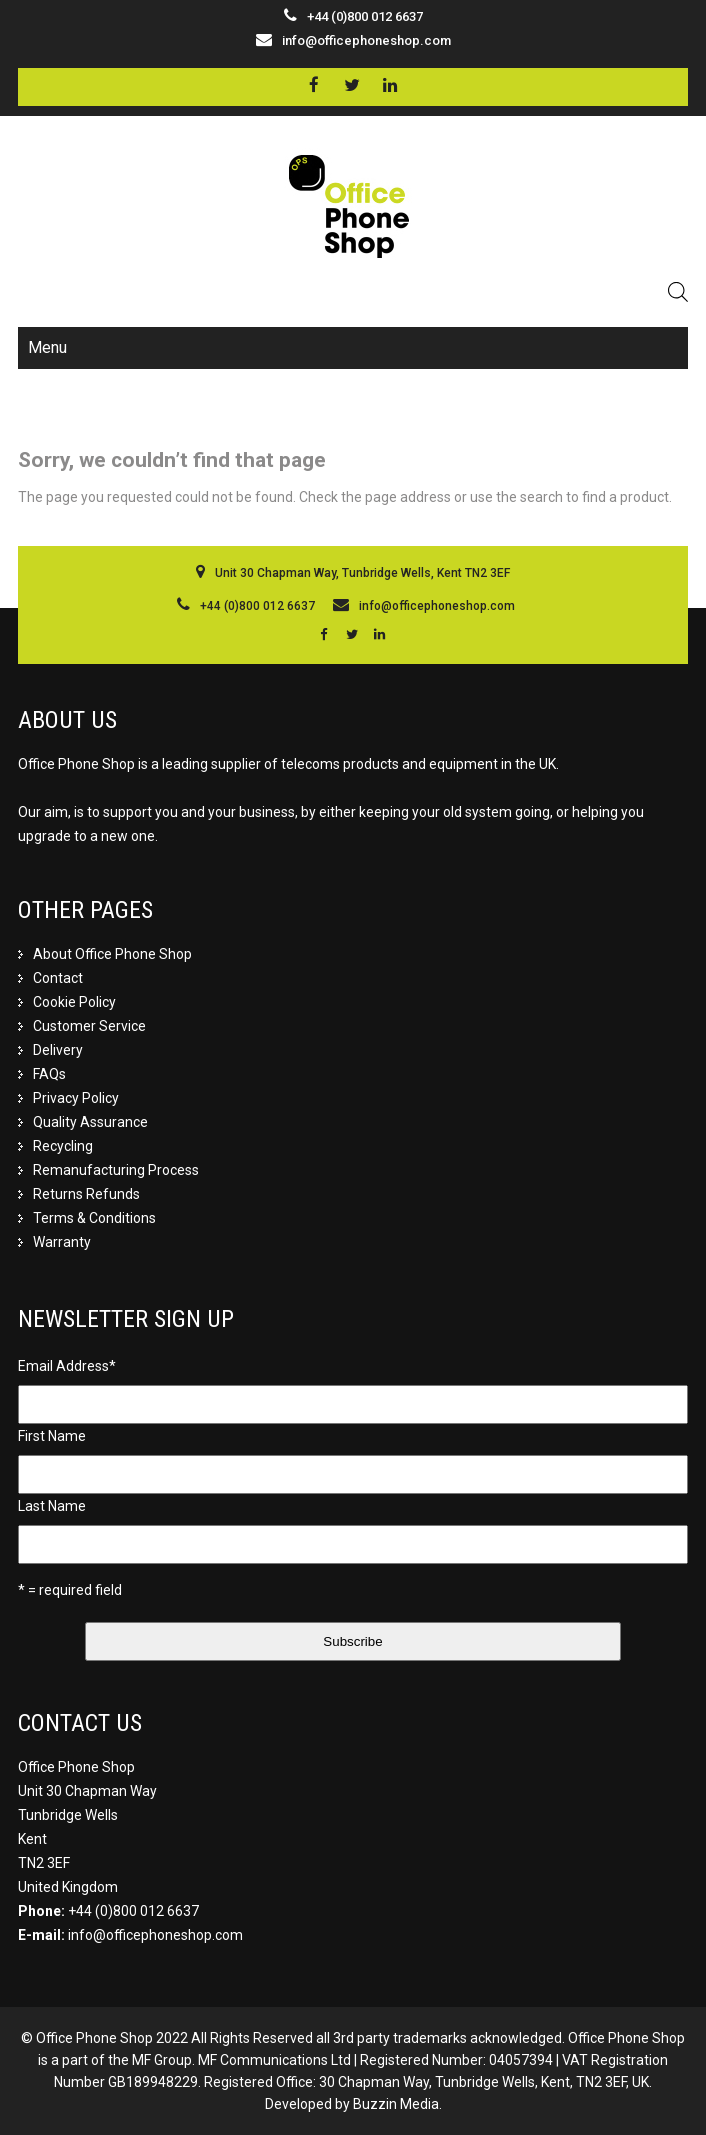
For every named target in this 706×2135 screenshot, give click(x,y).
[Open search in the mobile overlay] (678, 291)
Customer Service (89, 1026)
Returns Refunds (86, 1194)
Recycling (63, 1146)
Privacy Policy (76, 1098)
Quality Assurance (90, 1122)
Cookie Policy (74, 1002)
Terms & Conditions (94, 1218)
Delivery (58, 1050)
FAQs (49, 1074)
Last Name (52, 1506)
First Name (52, 1436)
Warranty (62, 1242)
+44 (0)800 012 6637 (133, 1911)
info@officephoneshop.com (366, 40)
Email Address (67, 1366)
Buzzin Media (396, 2104)
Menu (47, 347)
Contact (58, 978)
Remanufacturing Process (116, 1170)
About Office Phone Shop (112, 954)
